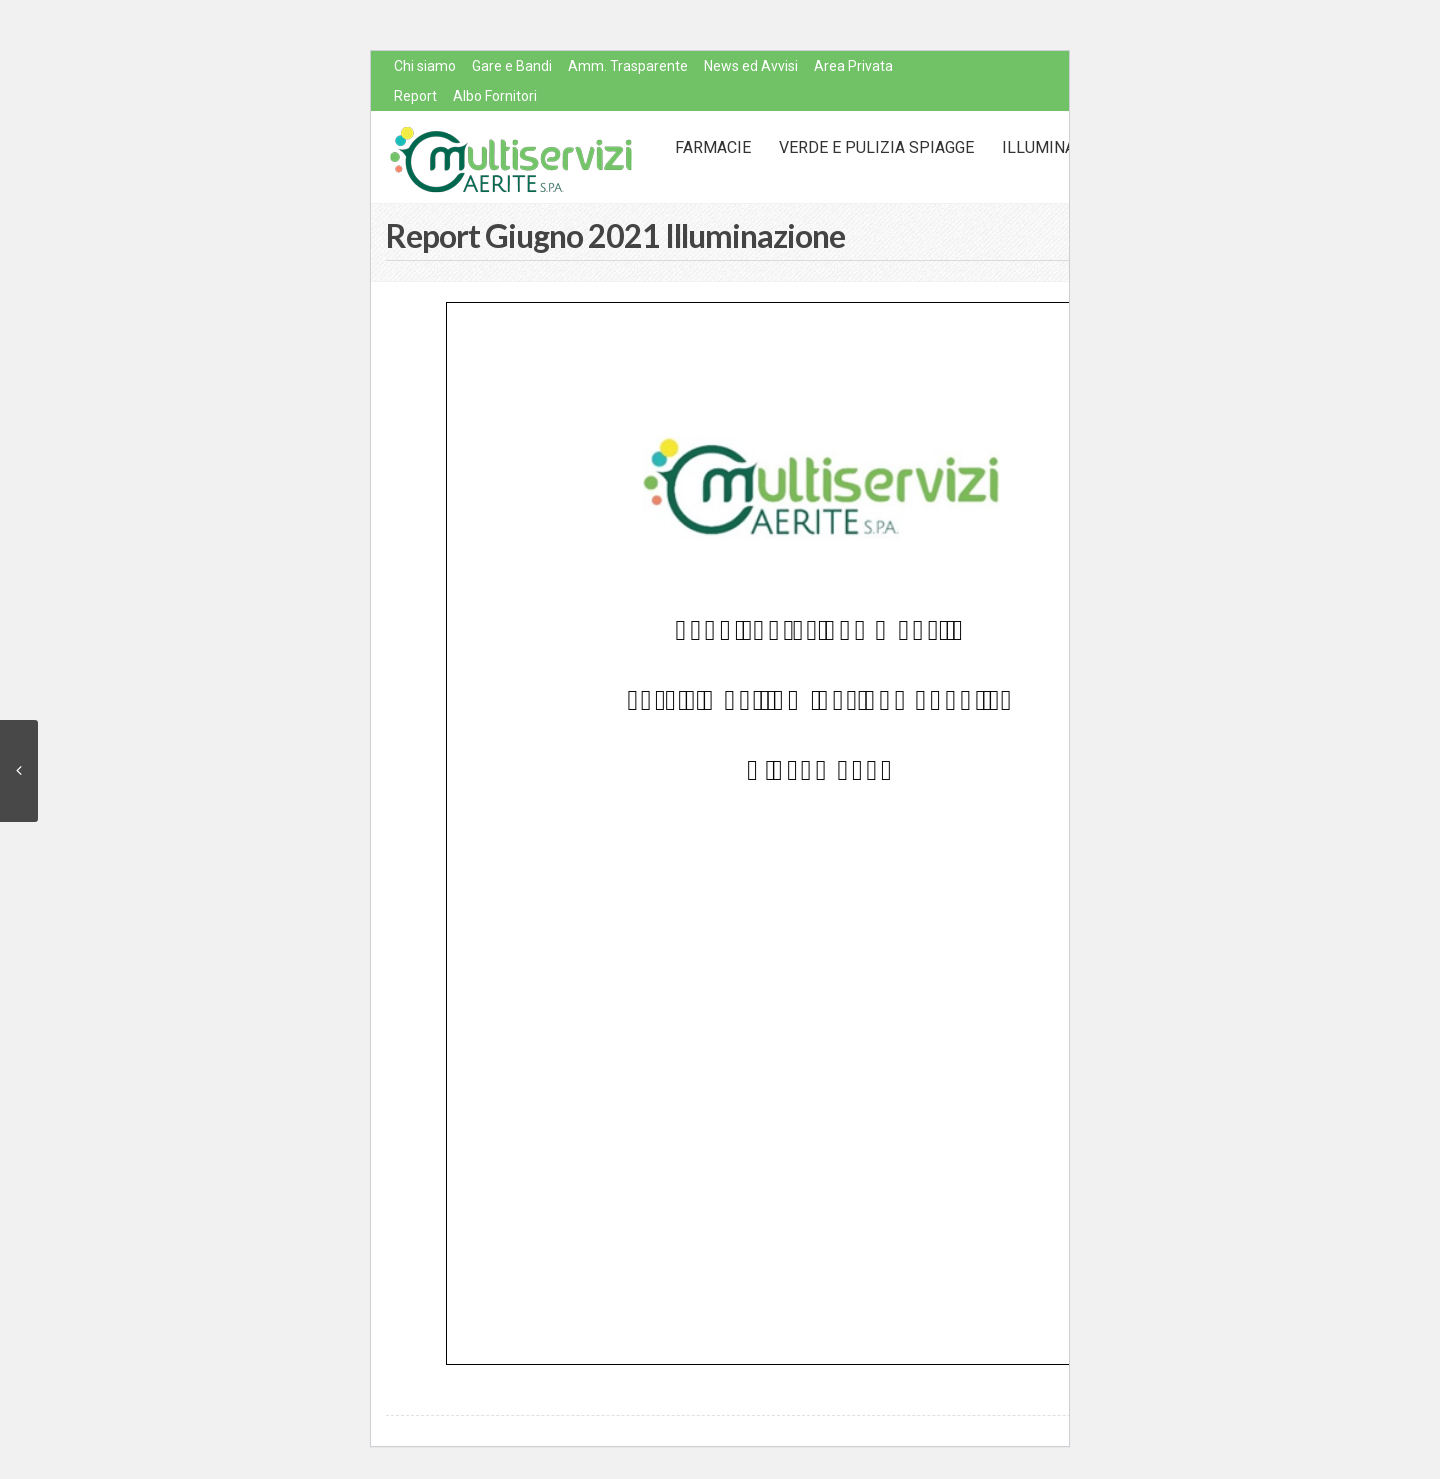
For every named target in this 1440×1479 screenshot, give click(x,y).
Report (415, 96)
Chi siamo (425, 66)
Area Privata (853, 66)
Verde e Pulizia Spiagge (876, 147)
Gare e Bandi (512, 66)
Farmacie (713, 147)
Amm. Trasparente (628, 66)
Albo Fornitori (495, 96)
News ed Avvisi (751, 66)
